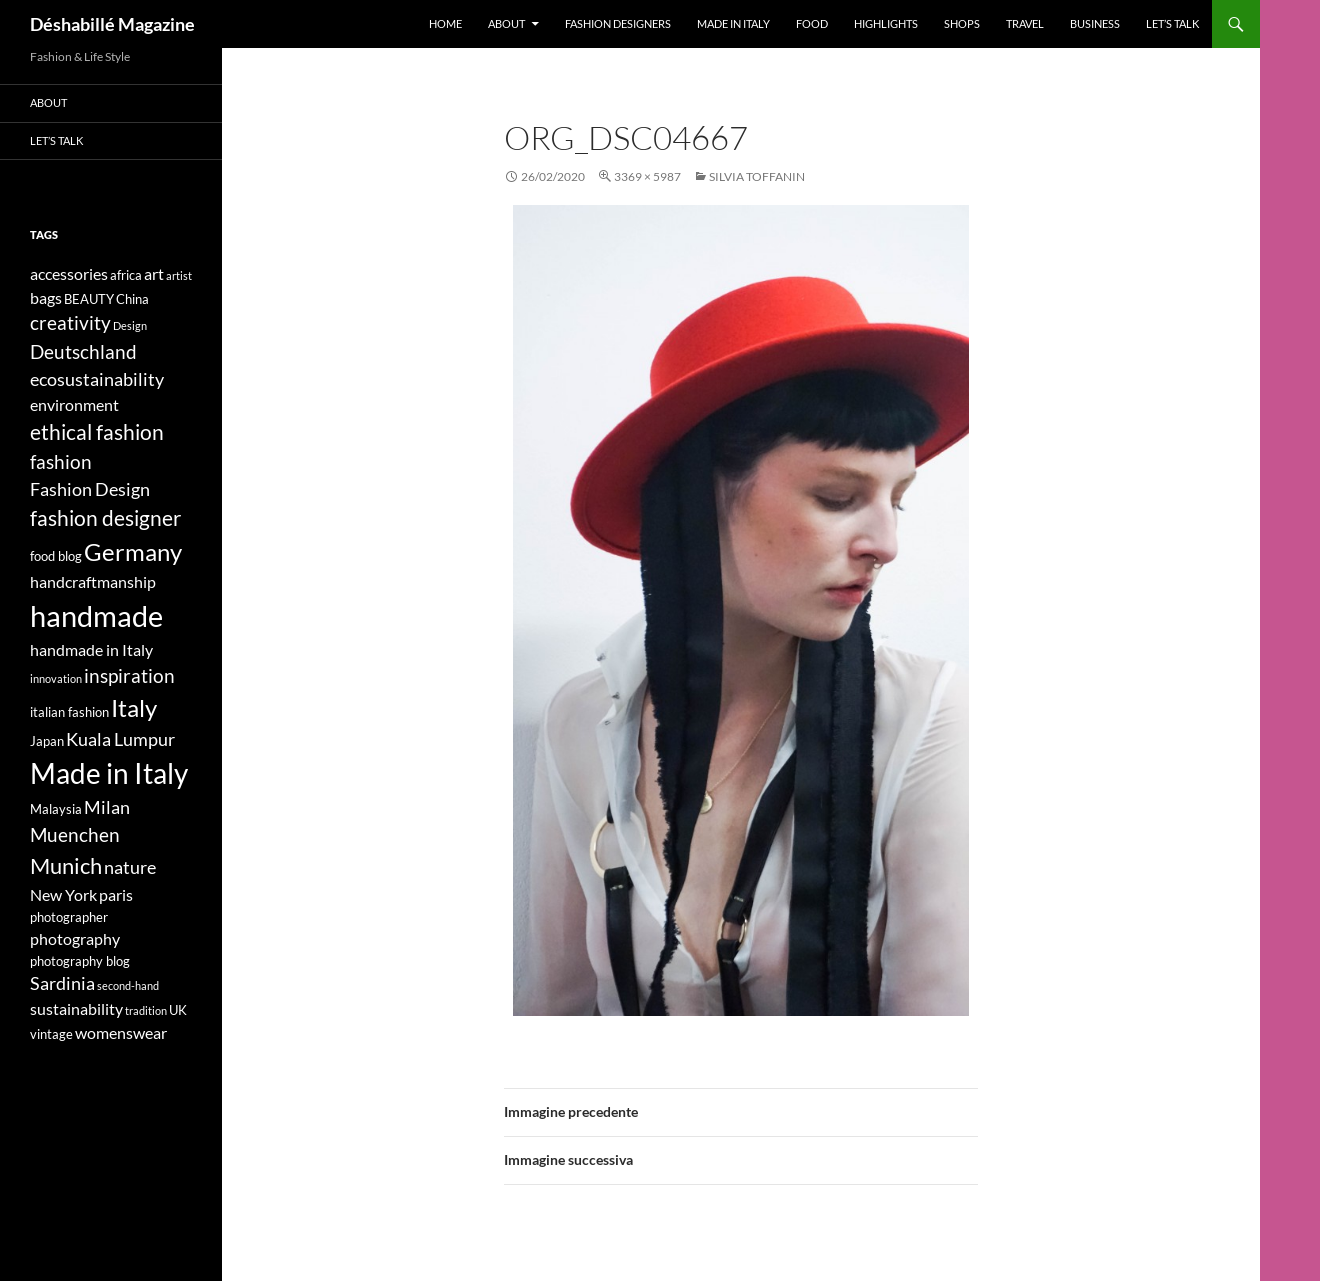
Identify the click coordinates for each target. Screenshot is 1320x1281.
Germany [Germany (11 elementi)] (133, 551)
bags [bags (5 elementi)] (46, 297)
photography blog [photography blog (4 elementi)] (80, 961)
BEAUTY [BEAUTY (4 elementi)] (89, 299)
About (506, 23)
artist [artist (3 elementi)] (179, 275)
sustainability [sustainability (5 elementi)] (76, 1008)
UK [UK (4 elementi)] (178, 1010)
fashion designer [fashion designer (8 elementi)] (105, 518)
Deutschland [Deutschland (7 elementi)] (83, 351)
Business (1095, 23)
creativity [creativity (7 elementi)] (70, 322)
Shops (962, 23)
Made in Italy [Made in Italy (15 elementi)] (109, 773)
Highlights (886, 23)
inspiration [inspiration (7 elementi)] (129, 675)
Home (445, 23)
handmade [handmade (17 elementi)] (96, 615)
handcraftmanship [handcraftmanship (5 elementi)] (93, 581)
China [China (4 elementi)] (132, 299)
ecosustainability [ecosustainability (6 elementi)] (97, 379)
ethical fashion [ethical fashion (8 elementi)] (97, 432)
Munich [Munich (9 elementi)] (66, 865)
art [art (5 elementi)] (154, 273)
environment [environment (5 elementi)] (74, 404)
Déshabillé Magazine (112, 24)
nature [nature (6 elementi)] (130, 867)
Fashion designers (618, 23)
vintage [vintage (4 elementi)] (51, 1034)
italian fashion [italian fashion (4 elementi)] (69, 712)
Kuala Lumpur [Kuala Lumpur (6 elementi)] (120, 739)
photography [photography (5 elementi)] (75, 938)
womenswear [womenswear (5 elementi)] (121, 1032)
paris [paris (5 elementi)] (116, 894)
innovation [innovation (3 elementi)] (56, 678)
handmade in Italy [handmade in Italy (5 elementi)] (91, 649)
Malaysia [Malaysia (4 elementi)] (56, 809)
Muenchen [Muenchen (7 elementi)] (75, 834)
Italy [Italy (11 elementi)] (134, 707)
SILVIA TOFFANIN (757, 176)
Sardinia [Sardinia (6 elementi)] (62, 983)
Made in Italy (733, 23)
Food (812, 23)
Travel (1025, 23)
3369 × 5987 (647, 176)
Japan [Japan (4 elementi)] (47, 741)
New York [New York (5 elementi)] (63, 894)
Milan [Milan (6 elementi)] (107, 807)
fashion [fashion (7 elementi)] (61, 461)
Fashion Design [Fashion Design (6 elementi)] (90, 489)
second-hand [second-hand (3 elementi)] (128, 985)
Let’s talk (1172, 23)
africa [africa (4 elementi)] (126, 275)
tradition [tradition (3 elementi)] (146, 1010)
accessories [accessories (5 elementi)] (69, 273)
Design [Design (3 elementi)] (130, 325)
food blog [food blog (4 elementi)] (56, 556)
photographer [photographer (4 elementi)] (69, 917)
